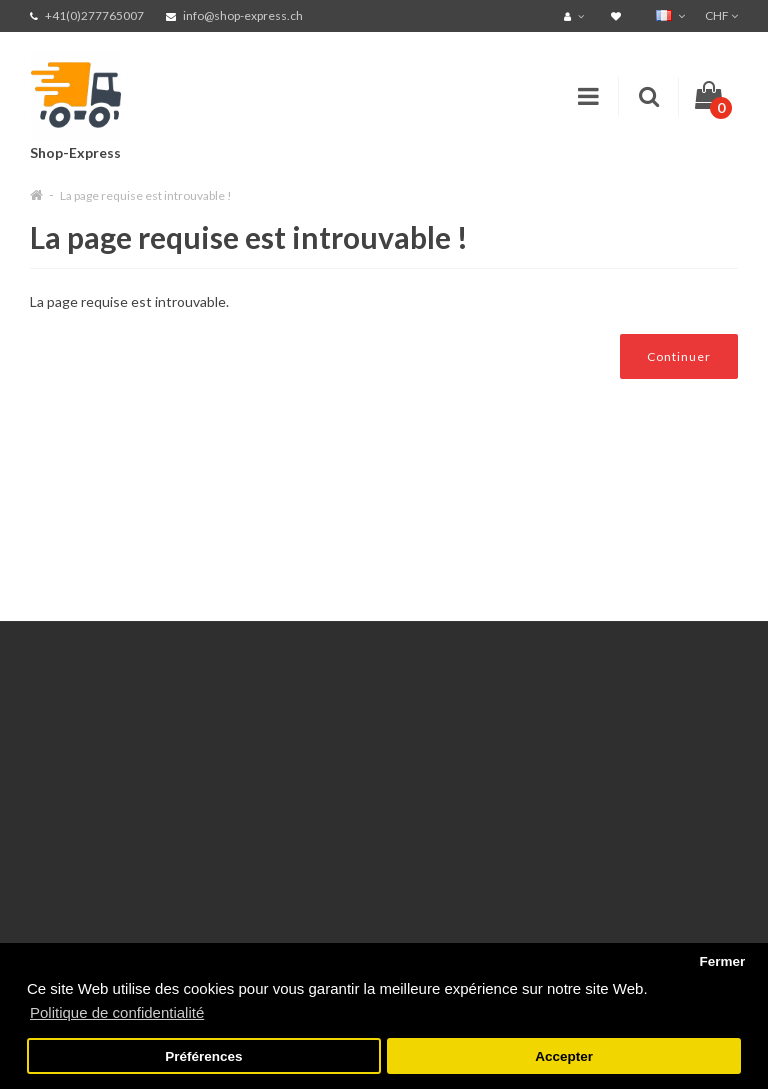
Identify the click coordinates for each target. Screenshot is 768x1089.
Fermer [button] (722, 961)
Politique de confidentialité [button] (117, 1012)
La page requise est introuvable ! (146, 195)
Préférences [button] (203, 1056)
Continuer (679, 356)
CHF (721, 15)
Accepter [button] (564, 1056)
